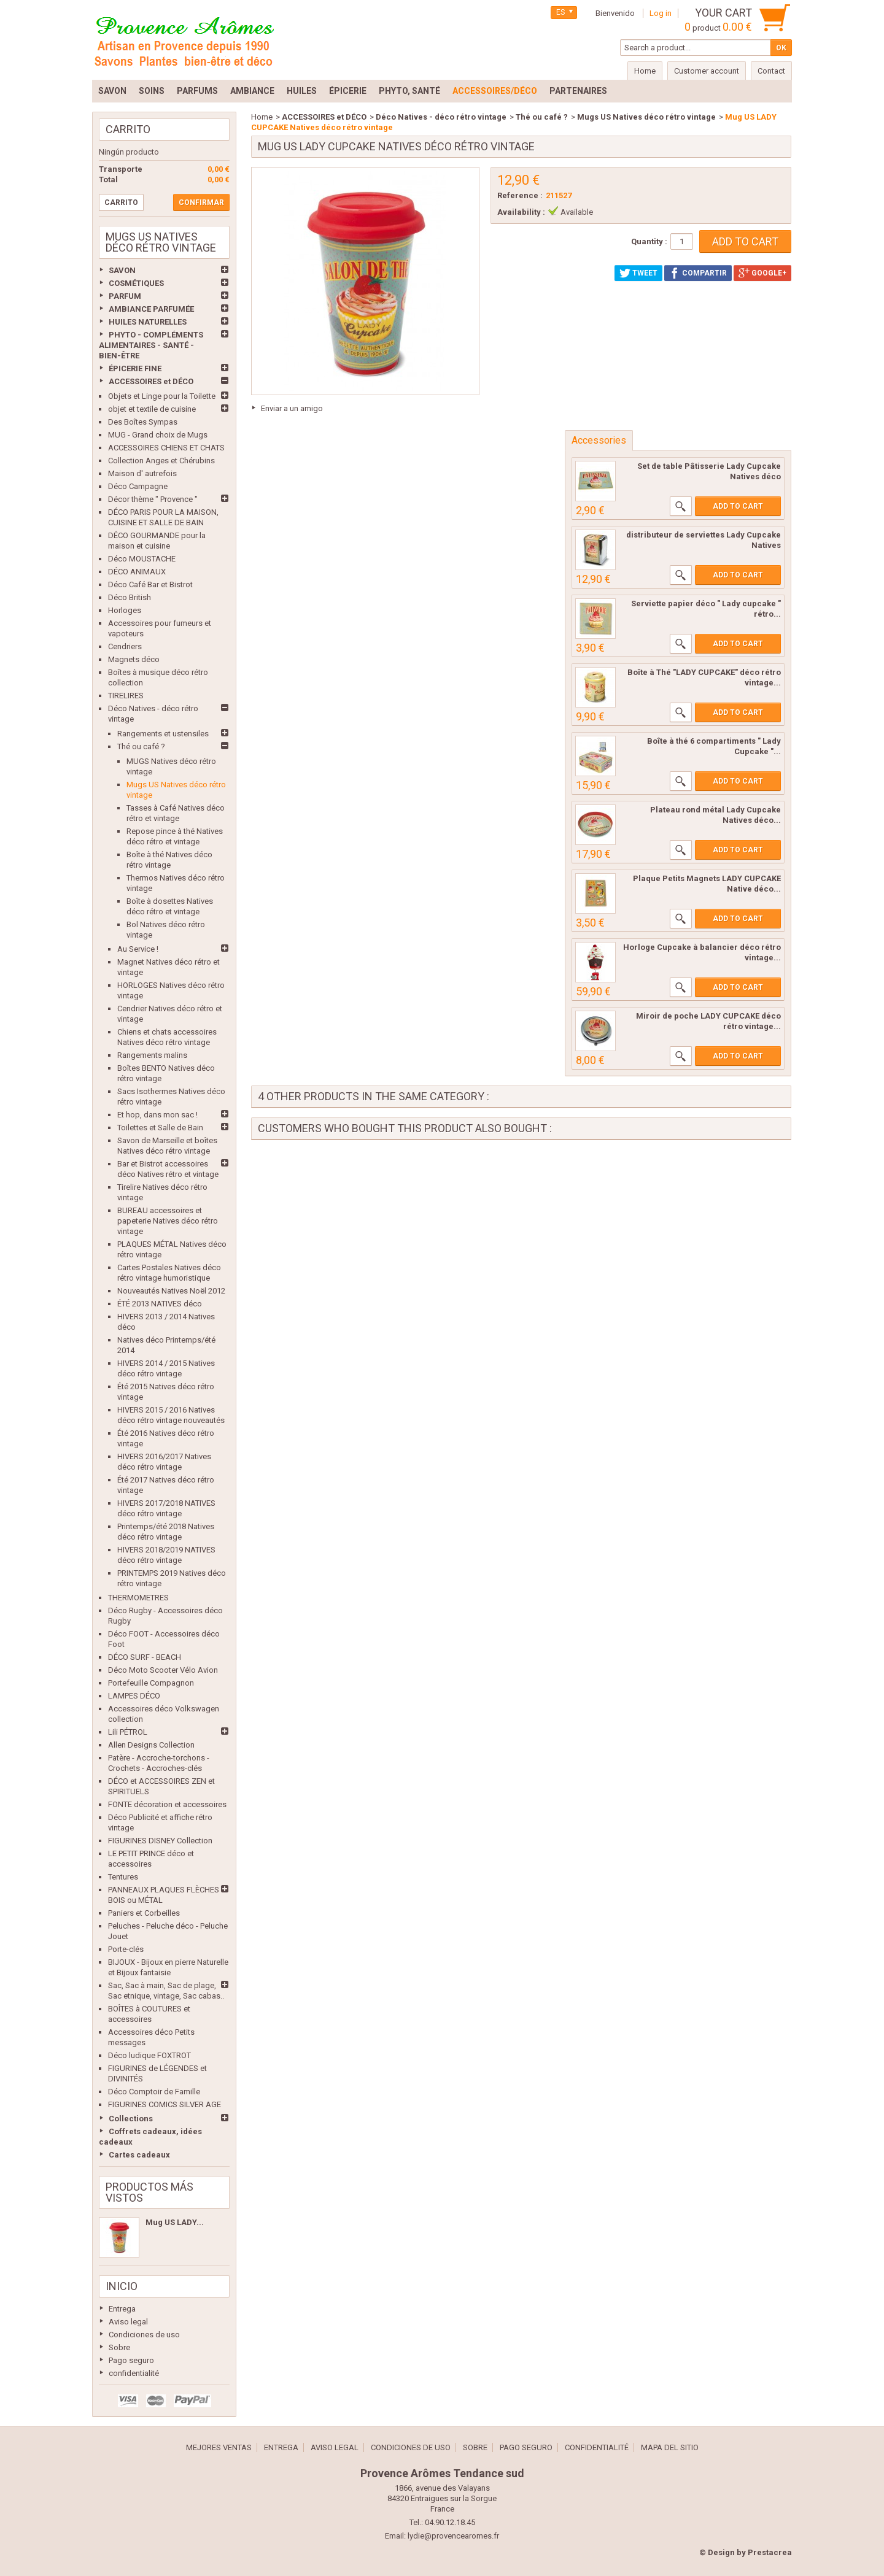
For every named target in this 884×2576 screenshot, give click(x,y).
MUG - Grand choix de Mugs (157, 434)
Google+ (762, 273)
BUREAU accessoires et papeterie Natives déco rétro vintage (167, 1221)
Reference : (520, 195)
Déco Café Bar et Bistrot (150, 584)
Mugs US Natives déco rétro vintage (646, 116)
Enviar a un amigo (292, 408)
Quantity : (649, 241)
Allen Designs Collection (151, 1744)
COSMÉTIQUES (136, 283)
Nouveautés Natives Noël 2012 (171, 1290)
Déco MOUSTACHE (142, 558)
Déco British (129, 597)
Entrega (122, 2308)
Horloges (124, 610)
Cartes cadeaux (139, 2154)
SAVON (122, 270)
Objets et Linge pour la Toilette (161, 396)
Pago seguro (131, 2360)
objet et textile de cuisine (152, 409)
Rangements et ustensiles (163, 733)
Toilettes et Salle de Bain (160, 1127)
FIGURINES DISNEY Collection (160, 1840)
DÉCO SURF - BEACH (144, 1657)
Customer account (706, 70)
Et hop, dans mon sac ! (157, 1114)
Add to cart (738, 506)
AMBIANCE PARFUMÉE (151, 309)
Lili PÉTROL (127, 1732)
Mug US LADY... (174, 2222)
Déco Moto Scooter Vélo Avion (163, 1670)
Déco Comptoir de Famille (154, 2091)
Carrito (128, 129)
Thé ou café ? (141, 746)
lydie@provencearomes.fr (453, 2535)
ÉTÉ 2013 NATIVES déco (159, 1303)
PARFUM (125, 296)
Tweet (638, 273)
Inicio (122, 2286)
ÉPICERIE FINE (135, 368)
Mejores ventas (219, 2447)
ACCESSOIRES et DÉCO (151, 381)
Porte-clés (126, 1949)
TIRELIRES (126, 695)
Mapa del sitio (670, 2447)
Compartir (698, 273)
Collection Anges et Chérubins (161, 460)
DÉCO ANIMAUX (137, 571)
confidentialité (134, 2373)
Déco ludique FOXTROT (149, 2055)
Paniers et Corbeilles (144, 1913)
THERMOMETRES (138, 1597)
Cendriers (125, 646)
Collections (131, 2118)
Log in (660, 13)
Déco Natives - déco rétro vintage (441, 116)
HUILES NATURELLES (148, 321)
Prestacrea (770, 2552)
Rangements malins (152, 1055)
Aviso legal (128, 2321)
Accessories (599, 440)
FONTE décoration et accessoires (167, 1804)
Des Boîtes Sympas (142, 421)
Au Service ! (137, 949)
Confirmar (201, 202)
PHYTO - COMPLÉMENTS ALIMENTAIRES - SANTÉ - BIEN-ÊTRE (151, 345)
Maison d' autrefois (142, 473)
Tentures (123, 1876)
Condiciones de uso (144, 2334)
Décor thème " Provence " (153, 499)
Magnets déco (134, 659)
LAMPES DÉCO (134, 1695)
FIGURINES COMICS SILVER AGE (164, 2104)
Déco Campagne (138, 486)
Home (262, 116)
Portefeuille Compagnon (151, 1682)
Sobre (119, 2347)
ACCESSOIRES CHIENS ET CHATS (166, 447)
